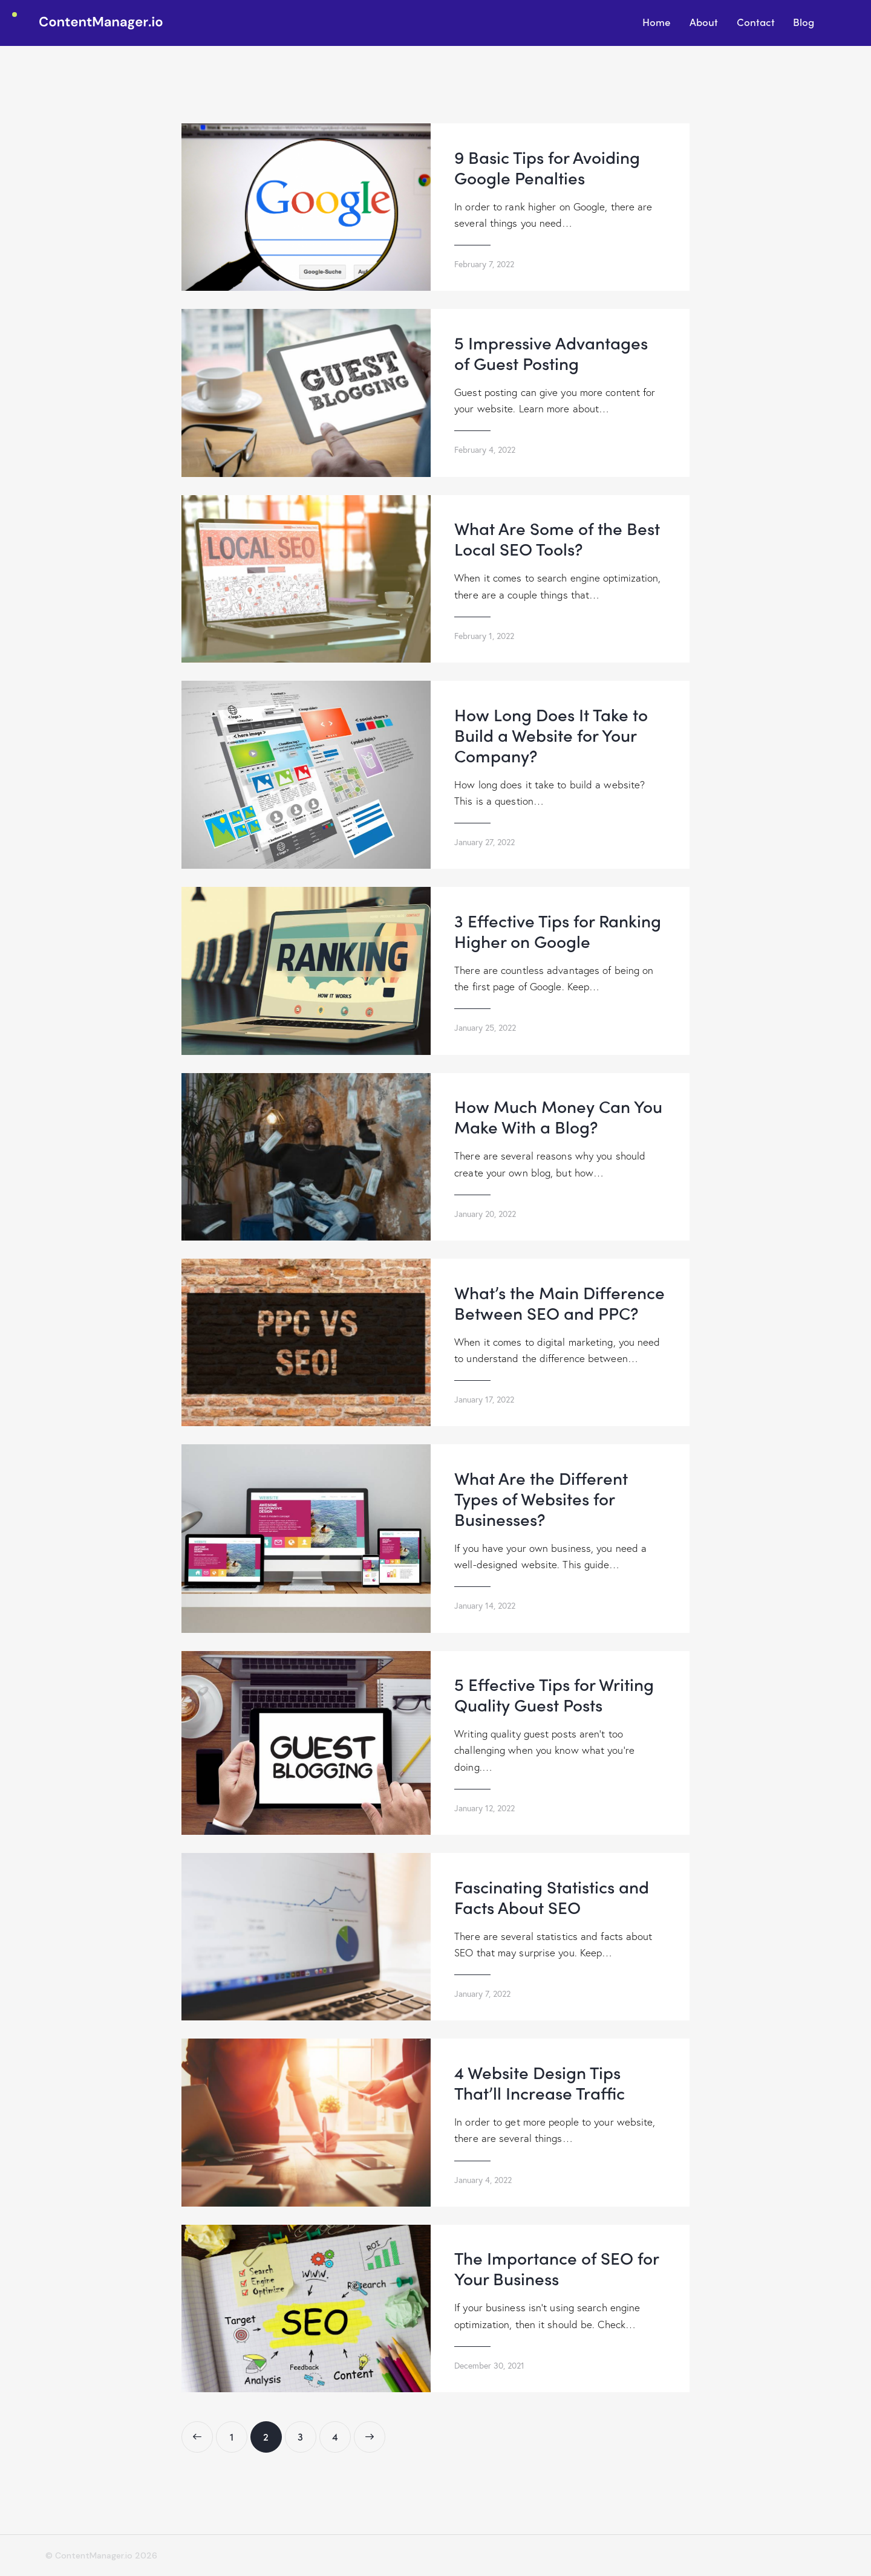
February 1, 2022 (484, 635)
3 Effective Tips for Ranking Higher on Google (557, 930)
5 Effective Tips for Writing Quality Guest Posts (554, 1694)
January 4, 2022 (483, 2179)
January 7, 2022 (482, 1993)
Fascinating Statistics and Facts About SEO (551, 1896)
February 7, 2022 (484, 264)
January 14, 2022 (484, 1605)
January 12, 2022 (484, 1808)
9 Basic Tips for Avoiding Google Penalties (547, 166)
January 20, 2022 (485, 1213)
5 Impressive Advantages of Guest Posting (551, 352)
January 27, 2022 (484, 842)
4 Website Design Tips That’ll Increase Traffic (539, 2082)
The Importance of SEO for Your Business (556, 2267)
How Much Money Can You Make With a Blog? (558, 1116)
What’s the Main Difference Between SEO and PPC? (559, 1302)
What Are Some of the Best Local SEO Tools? (557, 538)
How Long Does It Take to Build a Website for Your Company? (551, 734)
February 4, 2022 (484, 449)
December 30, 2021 (489, 2365)
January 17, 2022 (484, 1399)
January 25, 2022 (485, 1027)
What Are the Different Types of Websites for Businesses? (541, 1498)
